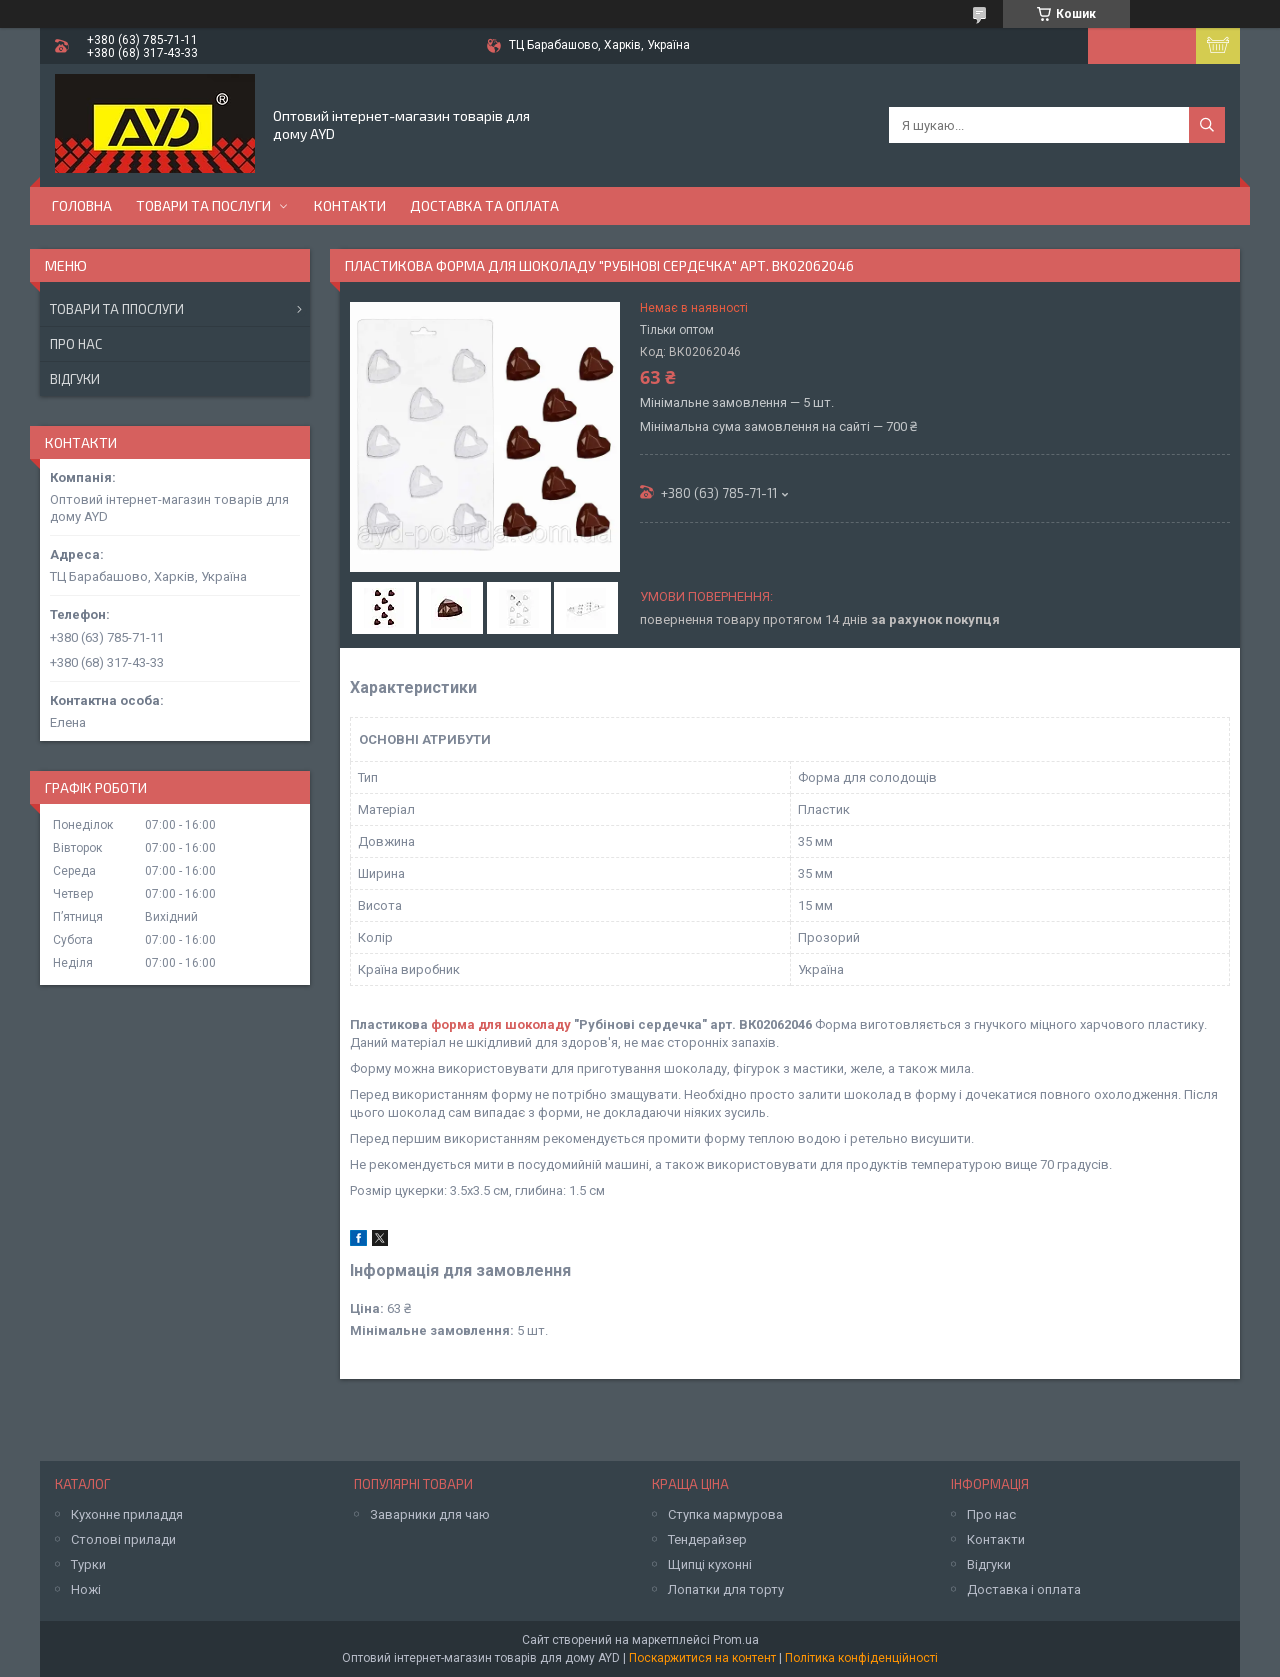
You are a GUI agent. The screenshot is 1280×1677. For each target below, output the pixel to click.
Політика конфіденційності (861, 1658)
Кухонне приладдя (127, 1514)
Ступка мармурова (725, 1514)
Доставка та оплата (484, 205)
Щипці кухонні (710, 1564)
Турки (88, 1564)
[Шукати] (1207, 125)
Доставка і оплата (1024, 1589)
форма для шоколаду (501, 1024)
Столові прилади (123, 1539)
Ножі (86, 1589)
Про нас (76, 344)
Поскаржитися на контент (702, 1658)
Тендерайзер (707, 1539)
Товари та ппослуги (117, 309)
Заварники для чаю (430, 1514)
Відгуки (75, 379)
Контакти (350, 205)
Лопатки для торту (726, 1589)
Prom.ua (736, 1640)
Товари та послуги (203, 205)
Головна (82, 205)
